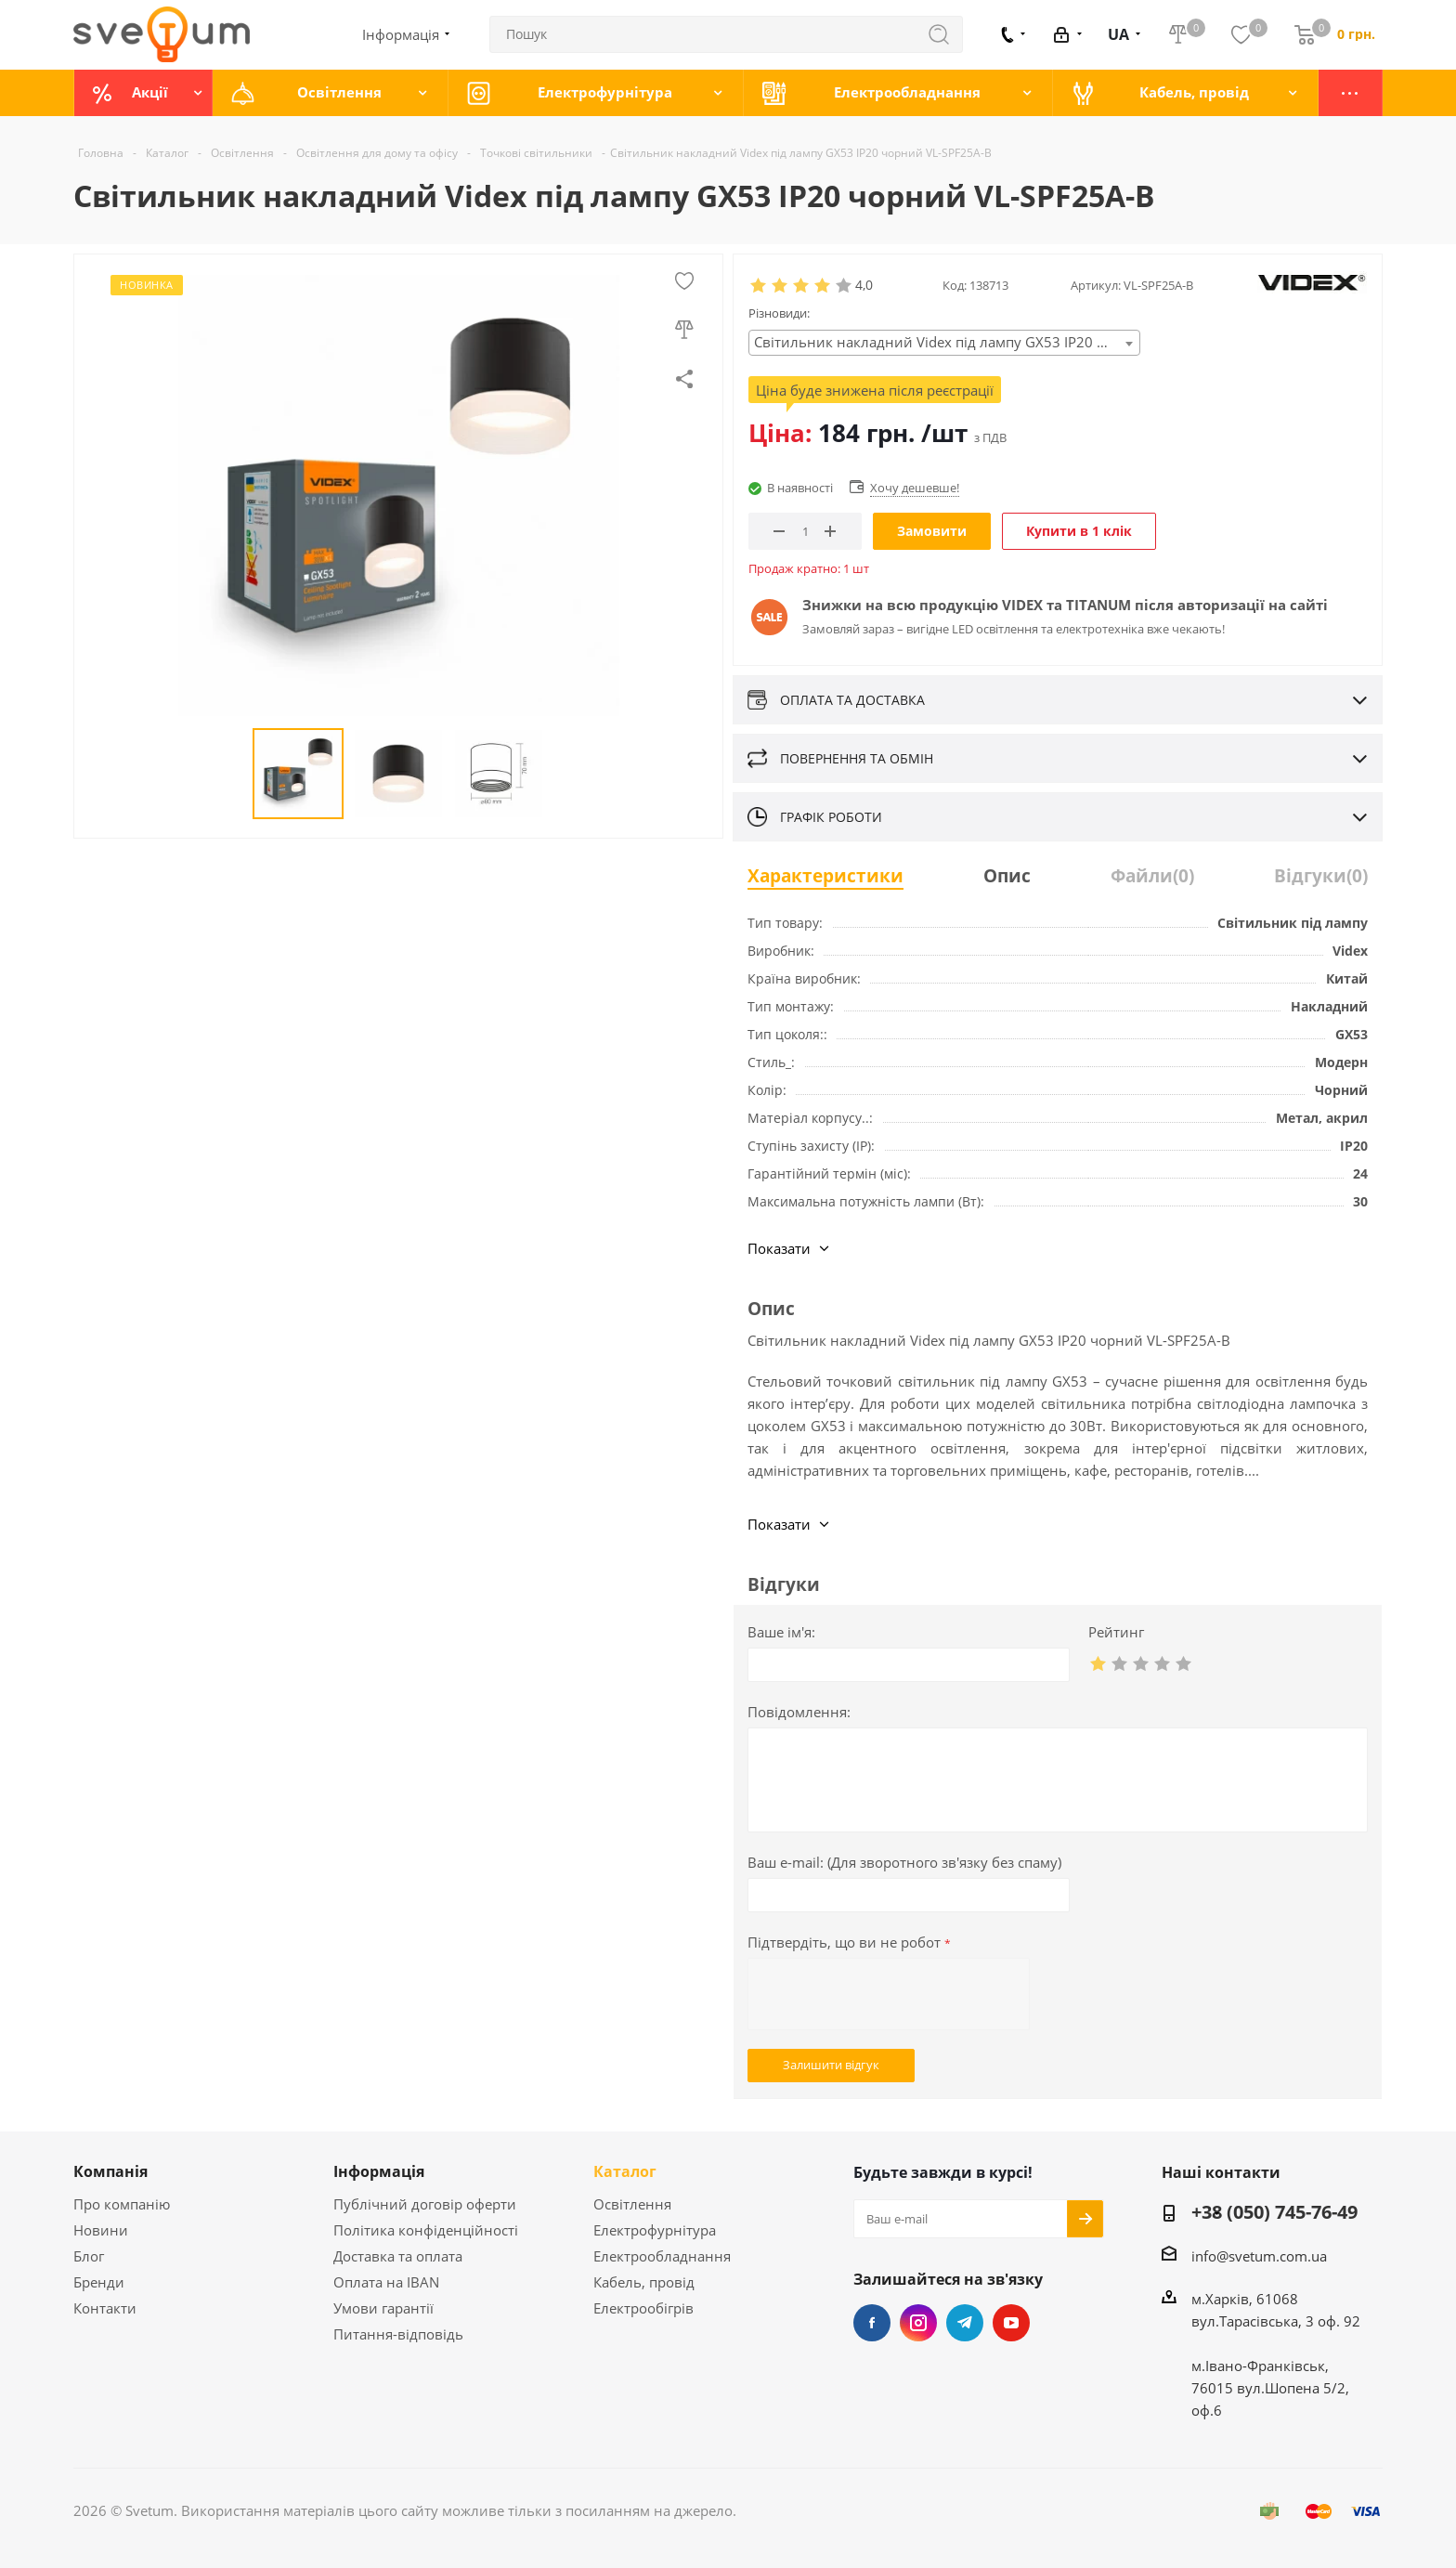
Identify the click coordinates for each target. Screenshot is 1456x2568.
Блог (88, 2256)
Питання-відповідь (398, 2334)
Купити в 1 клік (1079, 531)
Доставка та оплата (397, 2256)
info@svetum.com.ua (1259, 2256)
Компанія (110, 2171)
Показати (779, 1248)
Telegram (964, 2322)
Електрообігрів (643, 2308)
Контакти (104, 2308)
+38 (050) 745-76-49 (1274, 2213)
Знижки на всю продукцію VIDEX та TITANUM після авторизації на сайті (1065, 604)
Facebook (871, 2322)
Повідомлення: (799, 1711)
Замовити (932, 531)
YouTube (1011, 2322)
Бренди (98, 2282)
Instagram (918, 2322)
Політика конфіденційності (425, 2230)
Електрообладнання (662, 2256)
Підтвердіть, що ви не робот (849, 1942)
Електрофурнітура (654, 2230)
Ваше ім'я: (781, 1632)
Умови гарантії (383, 2308)
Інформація (378, 2171)
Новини (100, 2230)
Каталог (624, 2171)
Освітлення (632, 2204)
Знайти (948, 34)
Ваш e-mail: (904, 1862)
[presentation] (889, 1994)
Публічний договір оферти (424, 2204)
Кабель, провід (644, 2282)
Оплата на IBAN (386, 2282)
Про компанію (121, 2204)
